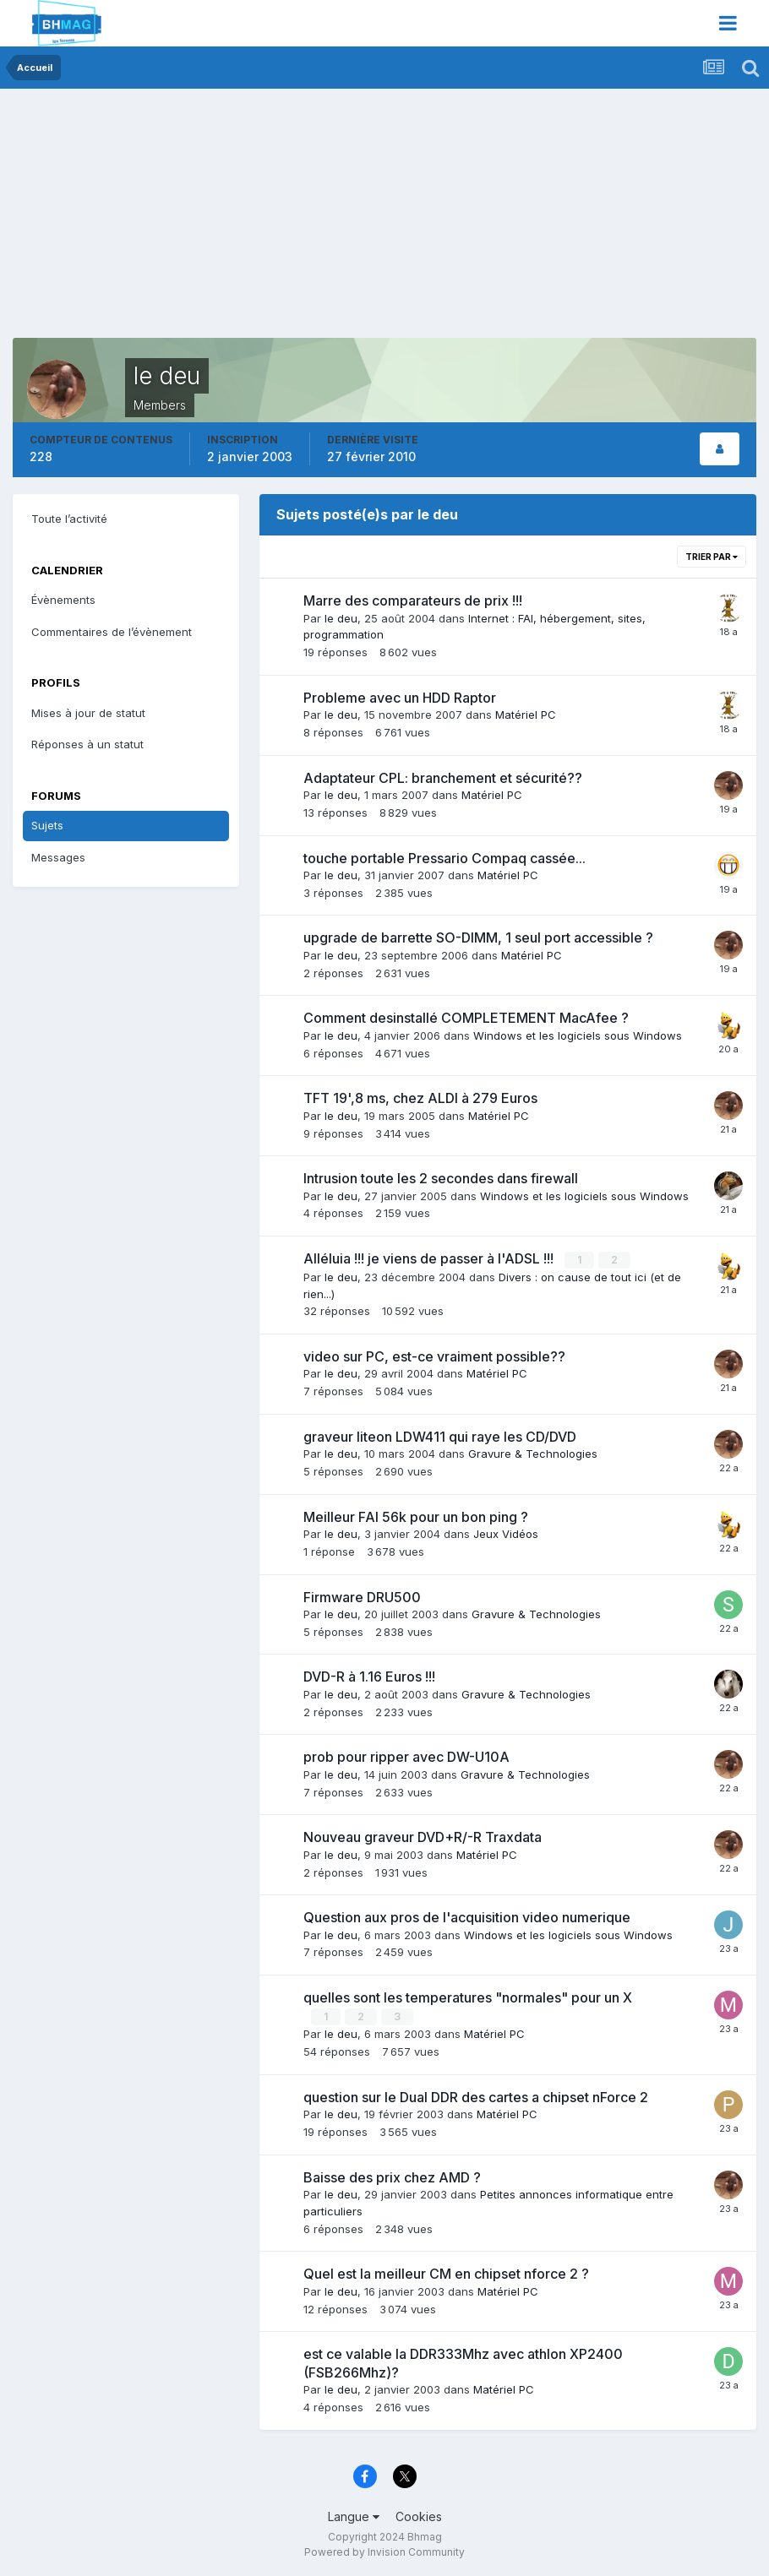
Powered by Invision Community (384, 2551)
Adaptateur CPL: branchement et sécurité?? (442, 777)
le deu (341, 618)
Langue (353, 2515)
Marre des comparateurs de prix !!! (412, 600)
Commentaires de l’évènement (111, 632)
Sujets (47, 825)
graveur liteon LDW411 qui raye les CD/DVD (439, 1435)
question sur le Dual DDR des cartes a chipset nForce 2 (475, 2095)
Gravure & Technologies (532, 1453)
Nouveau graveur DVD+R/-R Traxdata (422, 1836)
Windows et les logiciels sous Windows (577, 1035)
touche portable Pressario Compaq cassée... (444, 858)
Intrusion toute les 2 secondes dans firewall (440, 1178)
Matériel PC (525, 714)
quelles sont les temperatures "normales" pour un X (467, 1996)
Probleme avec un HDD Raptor (399, 697)
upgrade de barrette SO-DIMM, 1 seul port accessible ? (478, 937)
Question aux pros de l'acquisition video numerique (466, 1916)
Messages (58, 857)
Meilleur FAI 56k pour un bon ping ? (415, 1516)
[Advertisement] (210, 219)
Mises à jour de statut (88, 713)
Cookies (418, 2515)
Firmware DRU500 (362, 1596)
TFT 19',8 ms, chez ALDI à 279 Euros (420, 1098)
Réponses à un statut (87, 744)
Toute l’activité (69, 518)
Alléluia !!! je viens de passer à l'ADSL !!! (430, 1258)
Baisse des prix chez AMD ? (392, 2175)
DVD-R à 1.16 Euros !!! (369, 1676)
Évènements (63, 599)
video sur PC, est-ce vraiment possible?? (434, 1355)
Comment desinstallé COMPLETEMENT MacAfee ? (466, 1017)
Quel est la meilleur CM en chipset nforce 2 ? (446, 2272)
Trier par (711, 557)
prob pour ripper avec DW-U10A (406, 1756)
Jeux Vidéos (505, 1533)
